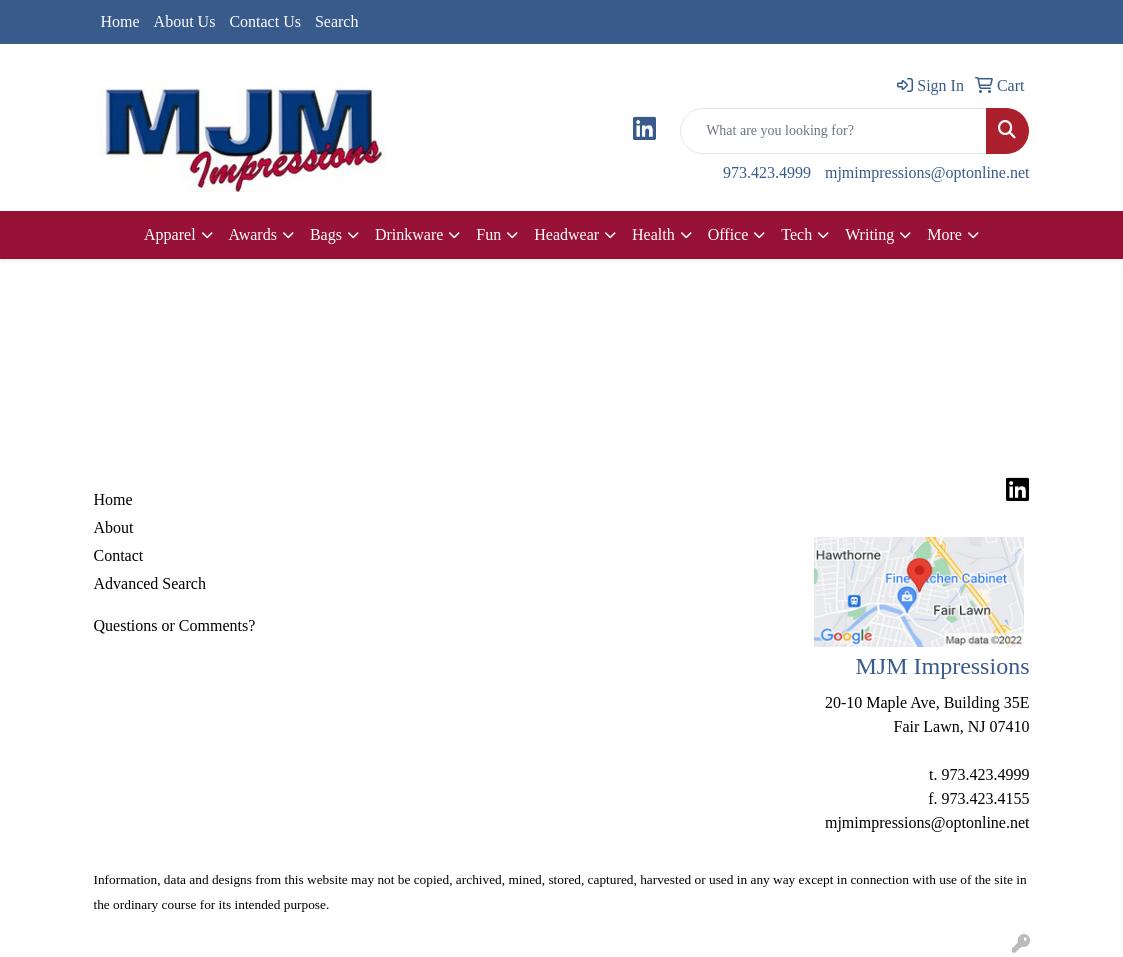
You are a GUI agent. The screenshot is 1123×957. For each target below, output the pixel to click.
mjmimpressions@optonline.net (927, 172)
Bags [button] (326, 234)
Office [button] (728, 234)
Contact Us (265, 21)
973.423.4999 (767, 172)
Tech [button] (796, 234)
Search (337, 21)
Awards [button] (253, 234)
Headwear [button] (566, 234)
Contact (119, 555)
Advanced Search (150, 583)
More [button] (944, 234)
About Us (185, 21)
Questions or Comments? (175, 625)
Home (120, 21)
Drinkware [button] (409, 234)
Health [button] (653, 234)
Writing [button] (869, 234)
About (114, 527)
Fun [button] (488, 234)
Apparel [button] (170, 234)
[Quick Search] (833, 131)
